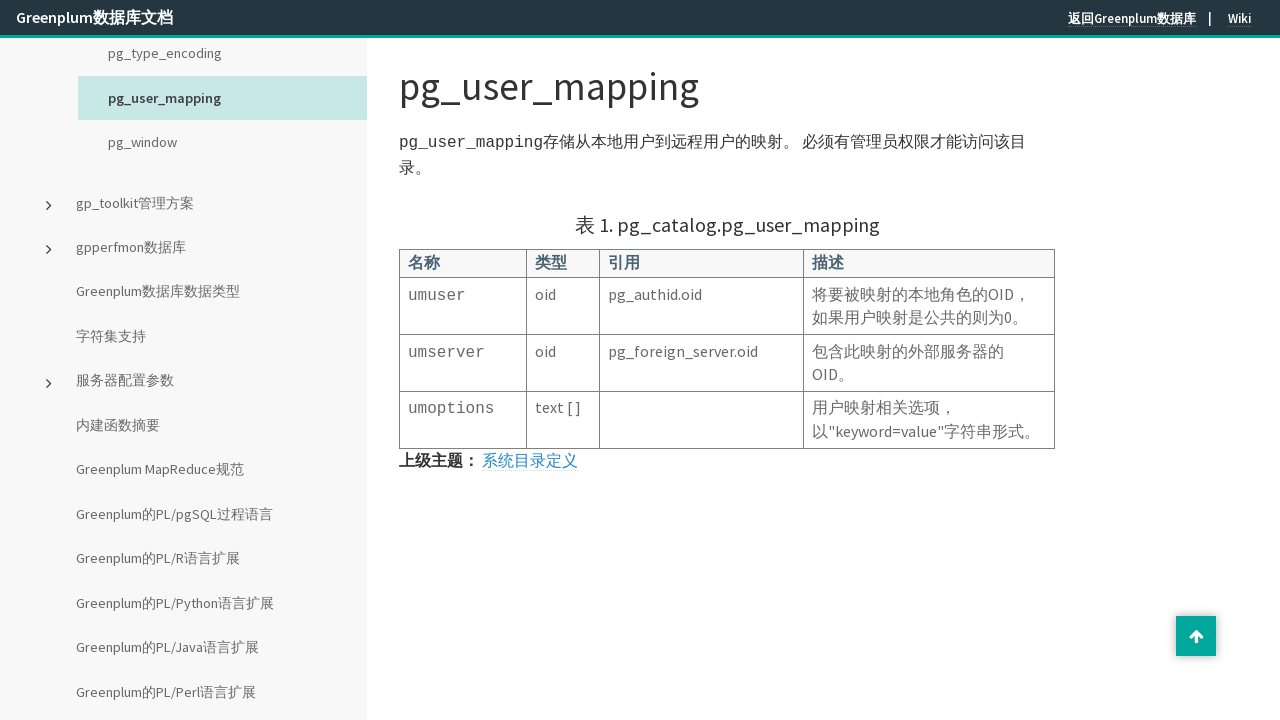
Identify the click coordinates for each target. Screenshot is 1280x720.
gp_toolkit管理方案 (135, 203)
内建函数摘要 (118, 425)
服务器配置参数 (125, 380)
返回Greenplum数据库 (1132, 18)
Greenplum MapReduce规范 (160, 469)
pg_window (142, 142)
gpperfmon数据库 (131, 247)
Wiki (1239, 18)
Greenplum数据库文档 (94, 17)
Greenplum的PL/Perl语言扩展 (166, 692)
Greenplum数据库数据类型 (158, 291)
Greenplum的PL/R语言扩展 (158, 558)
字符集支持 (111, 336)
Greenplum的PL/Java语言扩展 (167, 647)
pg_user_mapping (164, 98)
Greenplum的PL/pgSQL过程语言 (174, 514)
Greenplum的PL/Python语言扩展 (175, 603)
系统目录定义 (530, 458)
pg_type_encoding (165, 53)
